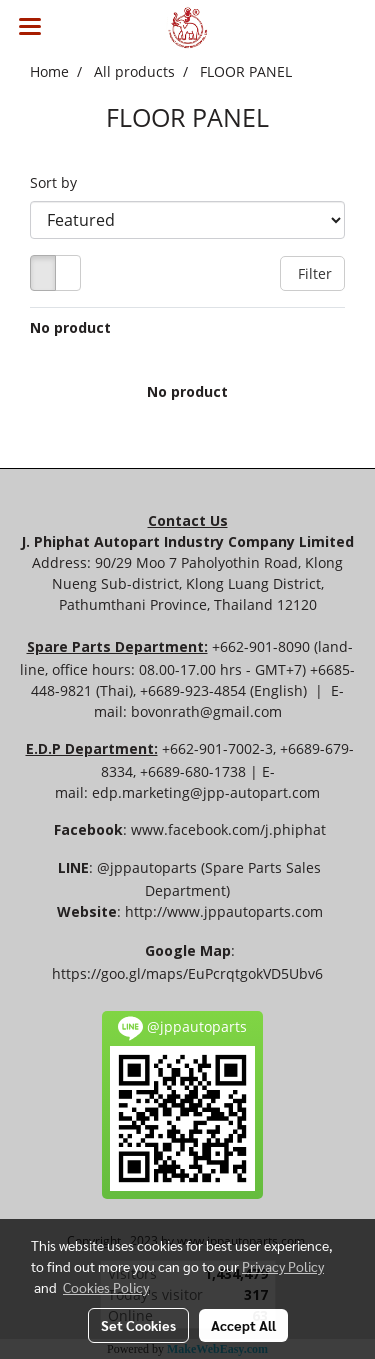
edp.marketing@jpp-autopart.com (206, 792)
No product (70, 327)
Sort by (59, 182)
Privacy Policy (283, 1266)
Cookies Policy (106, 1287)
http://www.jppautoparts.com (224, 911)
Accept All (243, 1325)
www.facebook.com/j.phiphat (228, 829)
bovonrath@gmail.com (206, 711)
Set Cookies (138, 1325)
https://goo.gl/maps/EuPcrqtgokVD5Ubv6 (187, 973)
